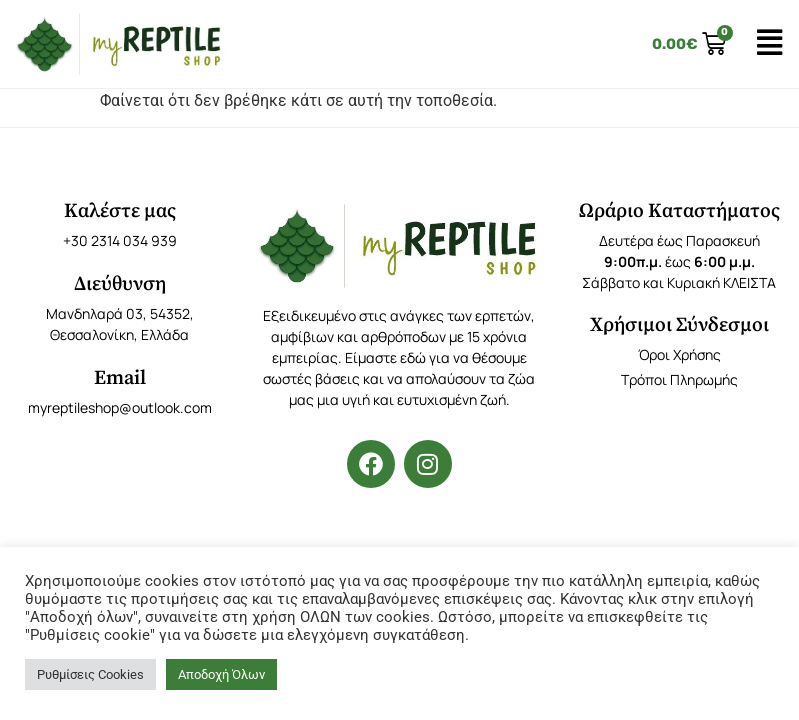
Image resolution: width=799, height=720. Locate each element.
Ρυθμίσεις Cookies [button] (90, 674)
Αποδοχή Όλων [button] (221, 674)
